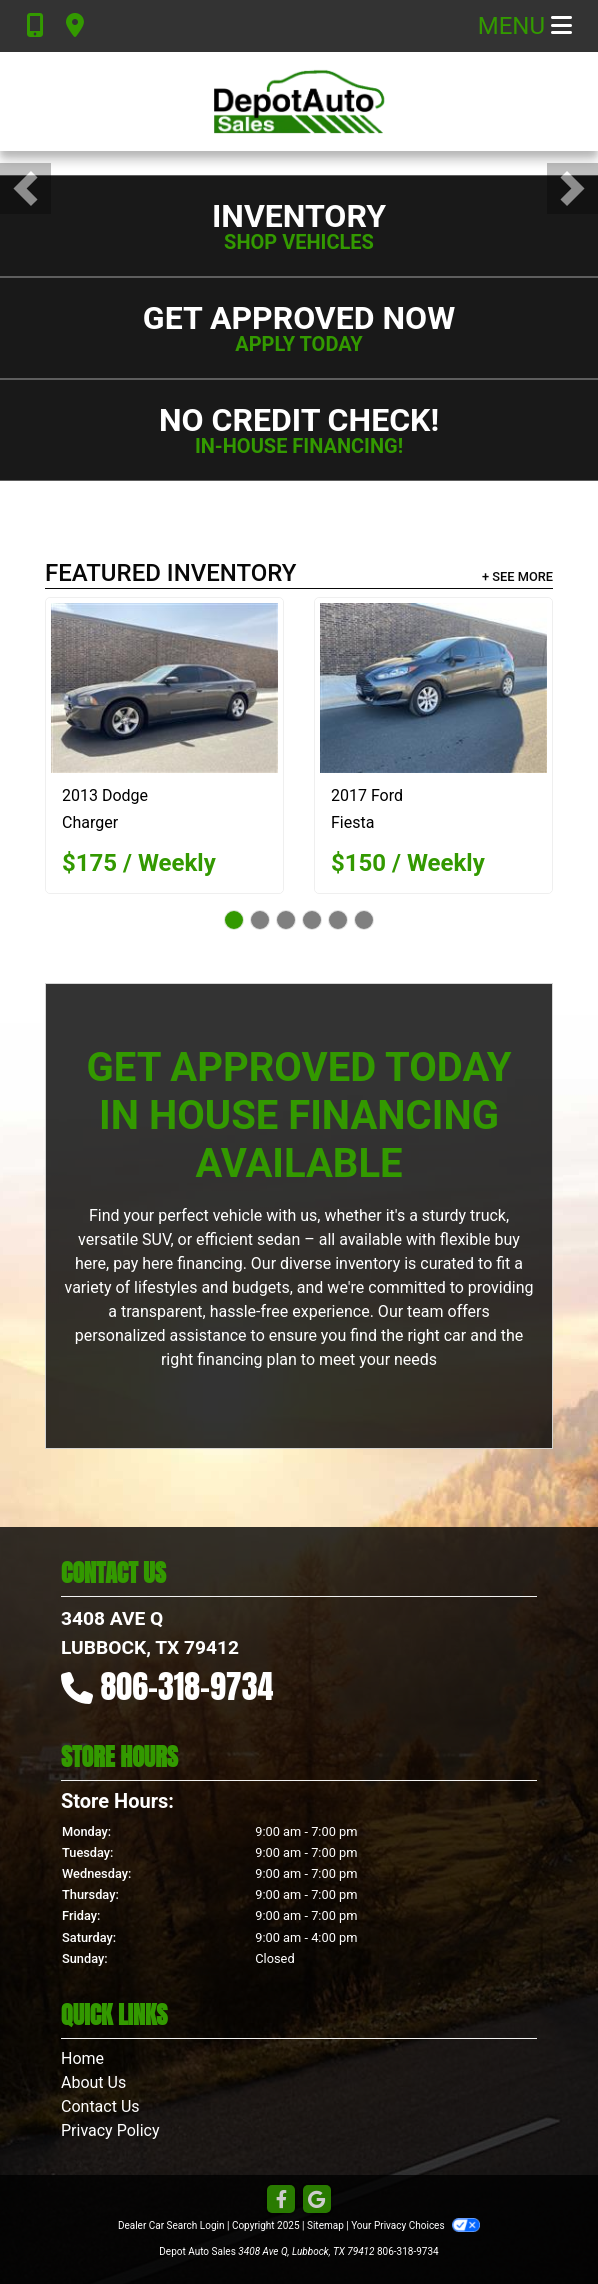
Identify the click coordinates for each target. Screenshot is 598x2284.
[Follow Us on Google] (317, 2200)
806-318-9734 (187, 1686)
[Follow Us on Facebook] (281, 2200)
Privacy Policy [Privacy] (110, 2130)
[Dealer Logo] (299, 101)
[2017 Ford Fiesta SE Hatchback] (433, 688)
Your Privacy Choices (415, 2225)
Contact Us (100, 2106)
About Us (93, 2082)
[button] (25, 188)
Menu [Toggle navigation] (525, 26)
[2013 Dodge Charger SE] (164, 688)
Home (82, 2058)
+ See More (517, 576)
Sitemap (325, 2225)
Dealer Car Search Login (171, 2225)
